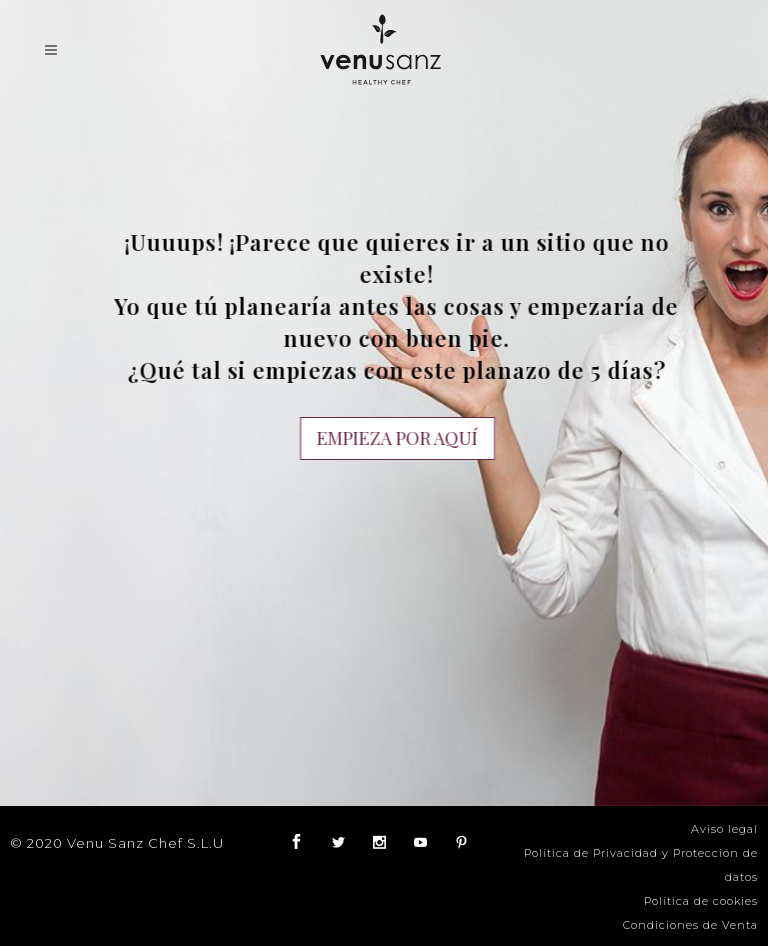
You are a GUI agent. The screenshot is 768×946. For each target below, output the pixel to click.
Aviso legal (724, 829)
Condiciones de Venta (690, 925)
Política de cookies (701, 901)
